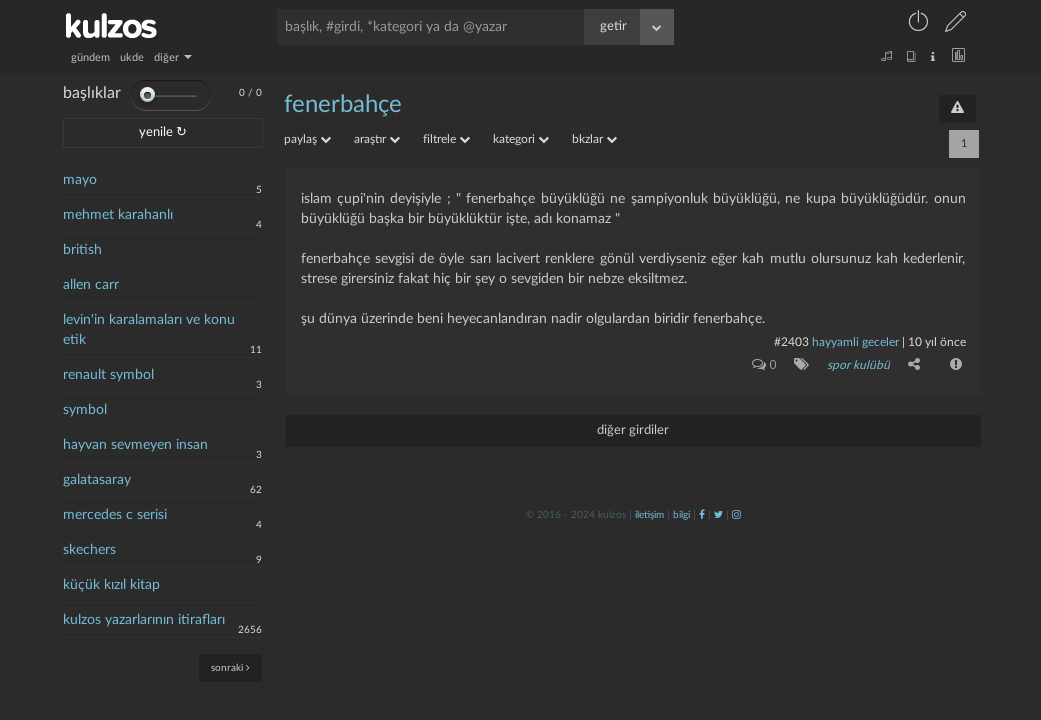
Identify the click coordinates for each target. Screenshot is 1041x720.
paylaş (307, 139)
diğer (173, 57)
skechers (89, 550)
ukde (132, 57)
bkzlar (594, 139)
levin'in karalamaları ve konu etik (149, 330)
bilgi (681, 515)
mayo (80, 180)
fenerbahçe (343, 105)
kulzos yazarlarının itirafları (144, 620)
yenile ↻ (163, 132)
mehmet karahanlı (118, 215)
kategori (521, 139)
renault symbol (108, 375)
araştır (377, 139)
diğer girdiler (633, 430)
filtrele (446, 139)
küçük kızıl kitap (111, 585)
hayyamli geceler (855, 342)
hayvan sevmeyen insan (135, 445)
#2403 (791, 342)
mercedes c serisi (115, 515)
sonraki (230, 667)
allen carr (91, 285)
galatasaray (97, 480)
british (82, 250)
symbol (85, 410)
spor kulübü (858, 365)
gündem (90, 57)
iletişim (649, 515)
